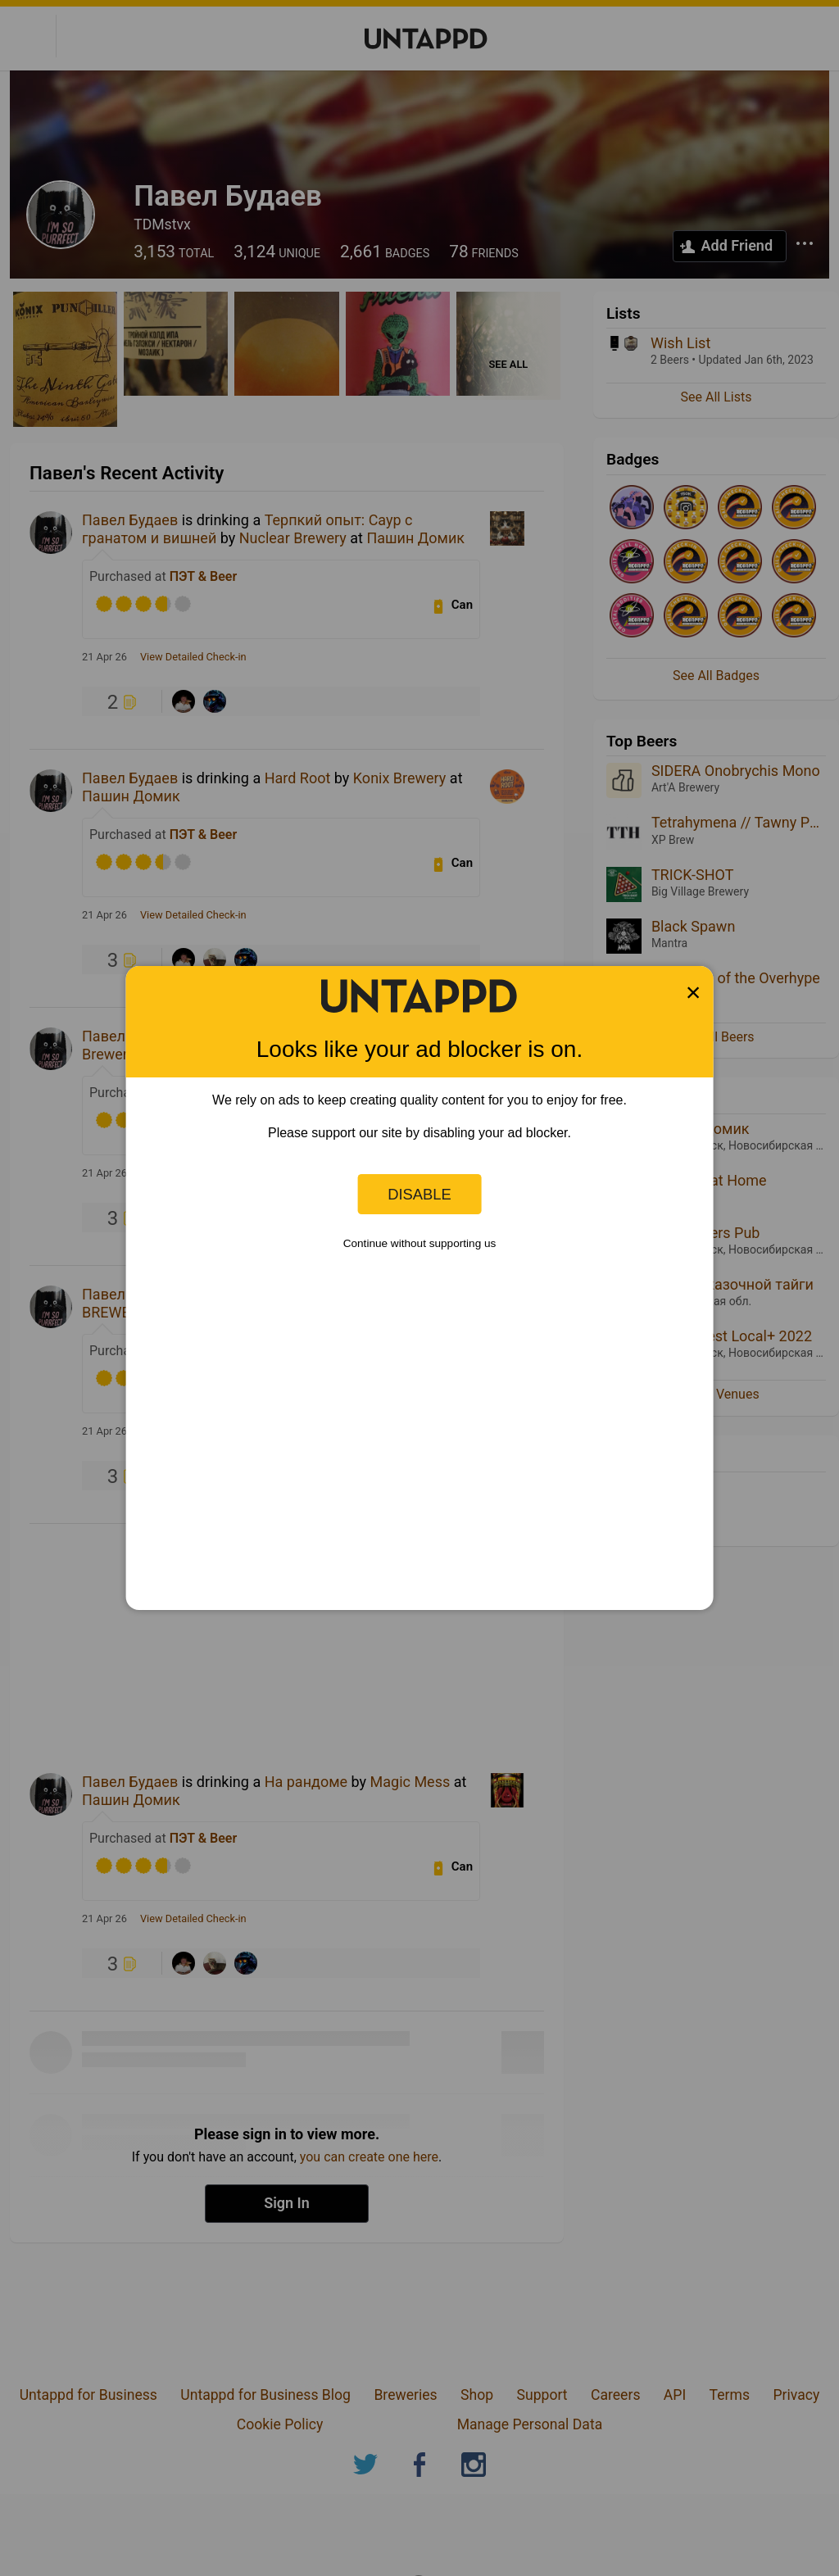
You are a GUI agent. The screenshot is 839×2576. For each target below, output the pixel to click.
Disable (419, 1194)
